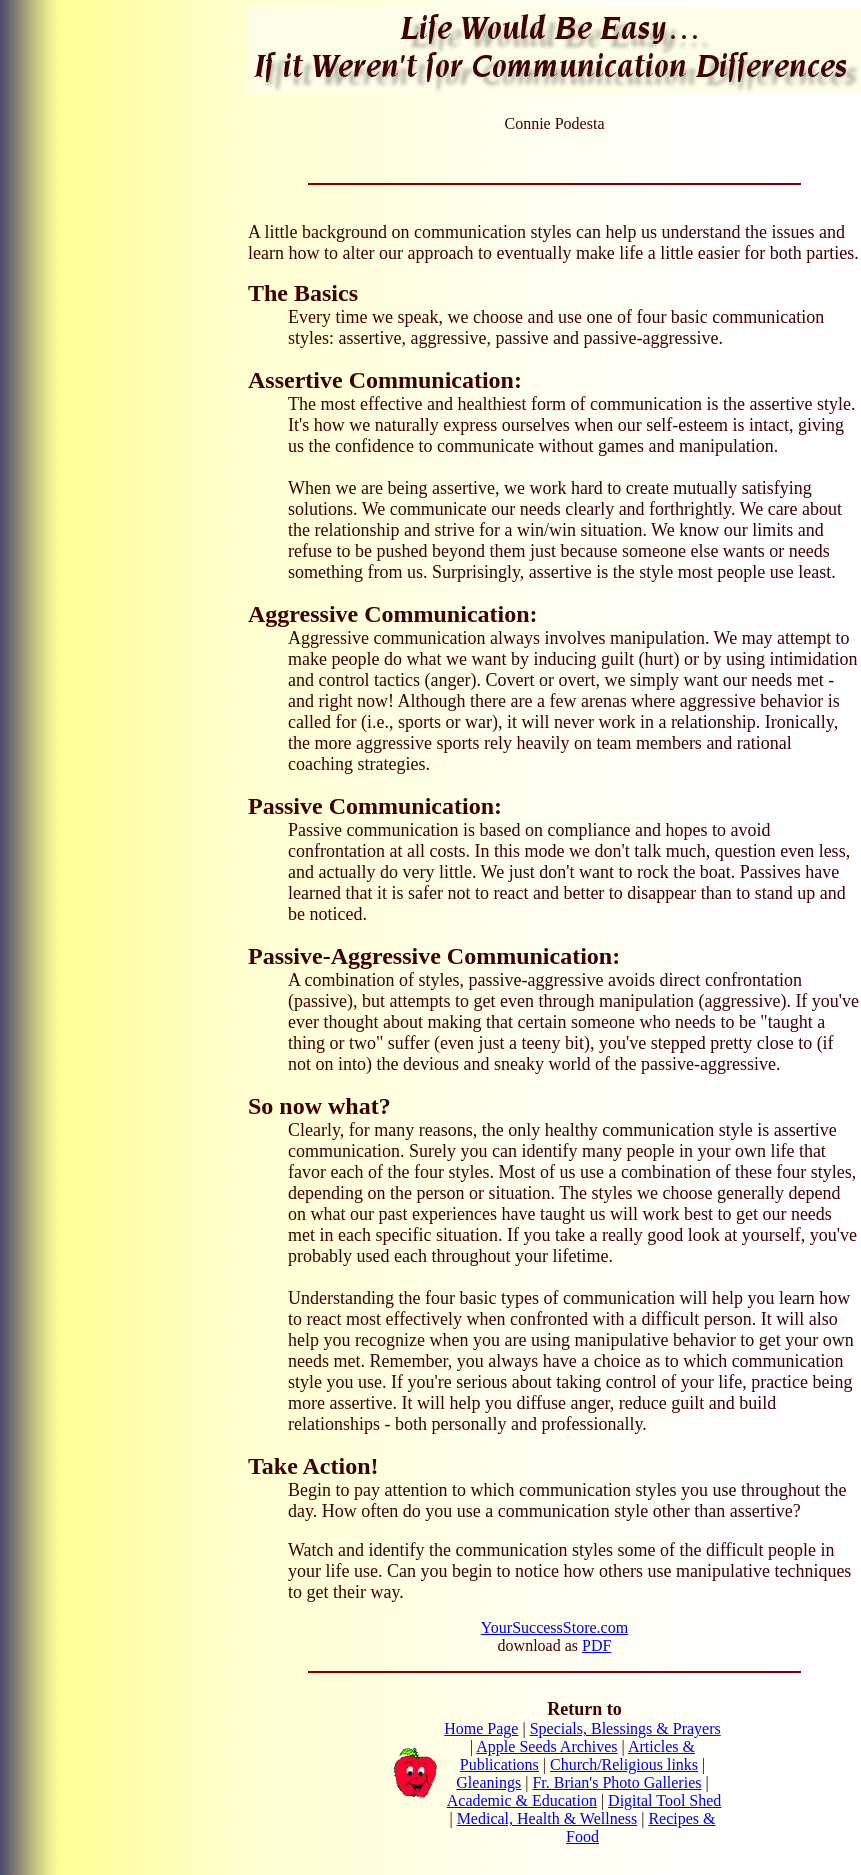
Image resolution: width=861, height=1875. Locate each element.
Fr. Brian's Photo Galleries (616, 1782)
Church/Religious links (624, 1764)
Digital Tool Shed (664, 1800)
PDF (596, 1645)
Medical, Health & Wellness (547, 1818)
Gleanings (488, 1782)
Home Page (481, 1728)
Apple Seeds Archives (546, 1746)
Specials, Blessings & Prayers (625, 1728)
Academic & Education (522, 1800)
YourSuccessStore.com (554, 1627)
